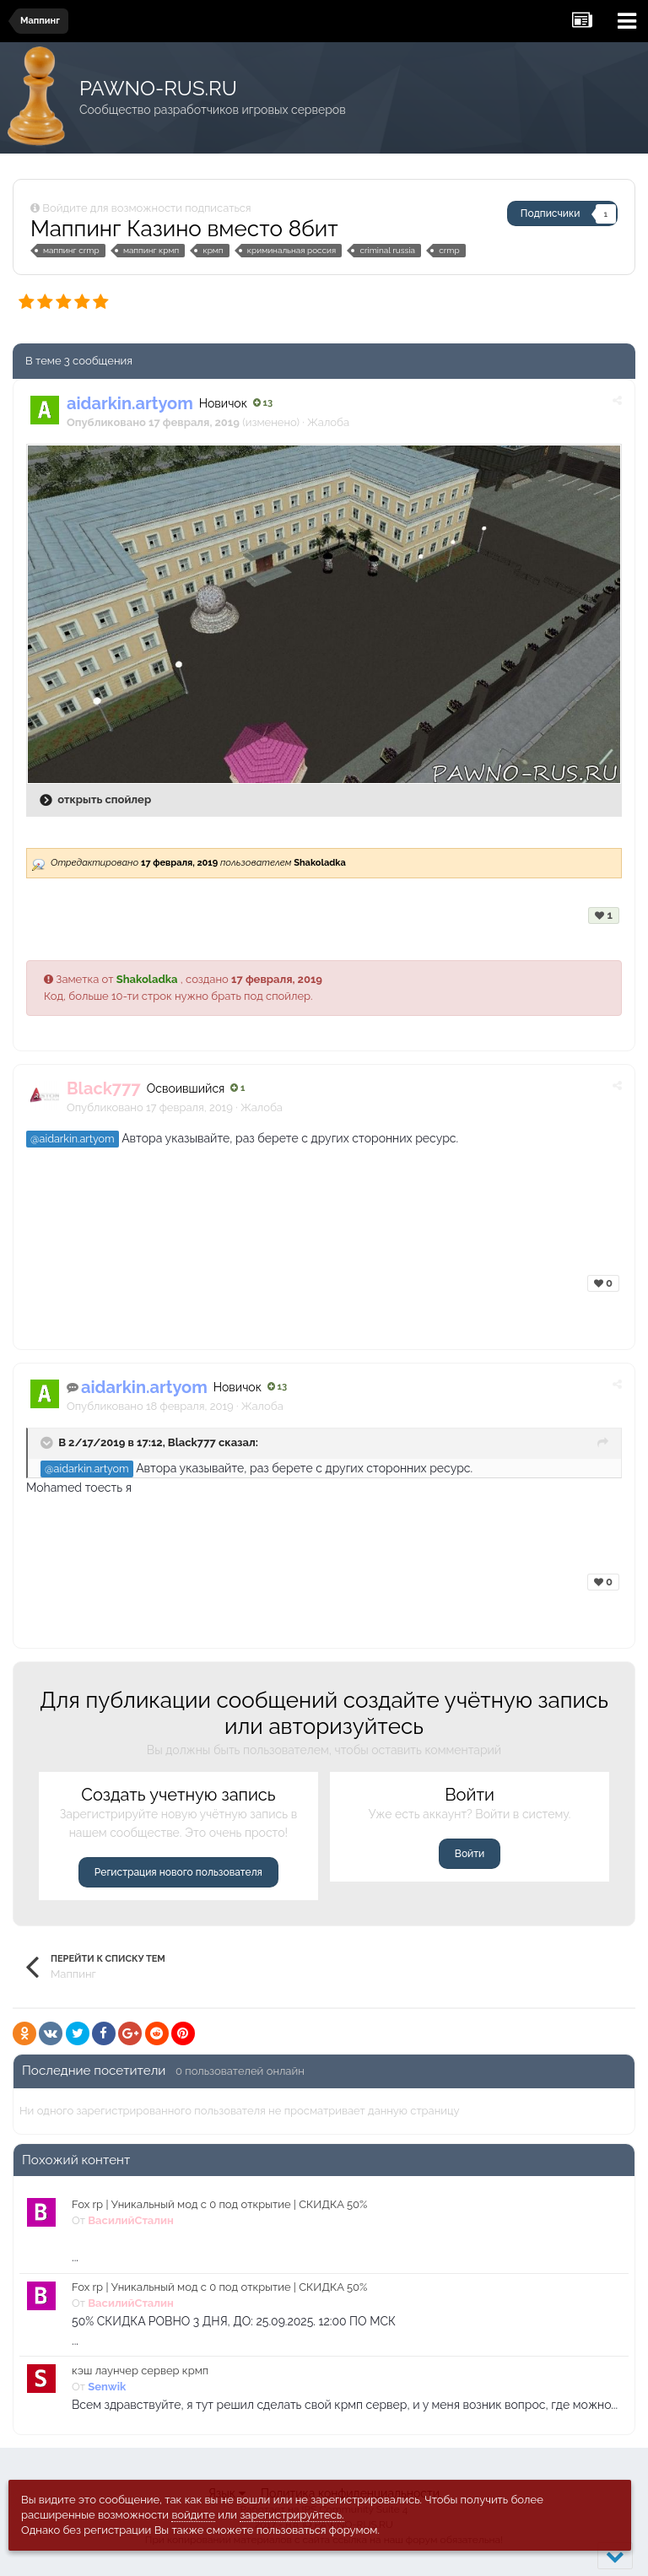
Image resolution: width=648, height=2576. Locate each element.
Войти (469, 1854)
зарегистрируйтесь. (291, 2514)
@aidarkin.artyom (72, 1138)
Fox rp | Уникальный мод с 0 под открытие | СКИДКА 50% (219, 2204)
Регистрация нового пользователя (178, 1872)
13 (263, 402)
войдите (193, 2514)
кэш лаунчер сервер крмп (140, 2370)
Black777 (192, 1442)
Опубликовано (150, 1107)
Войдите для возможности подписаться (146, 208)
